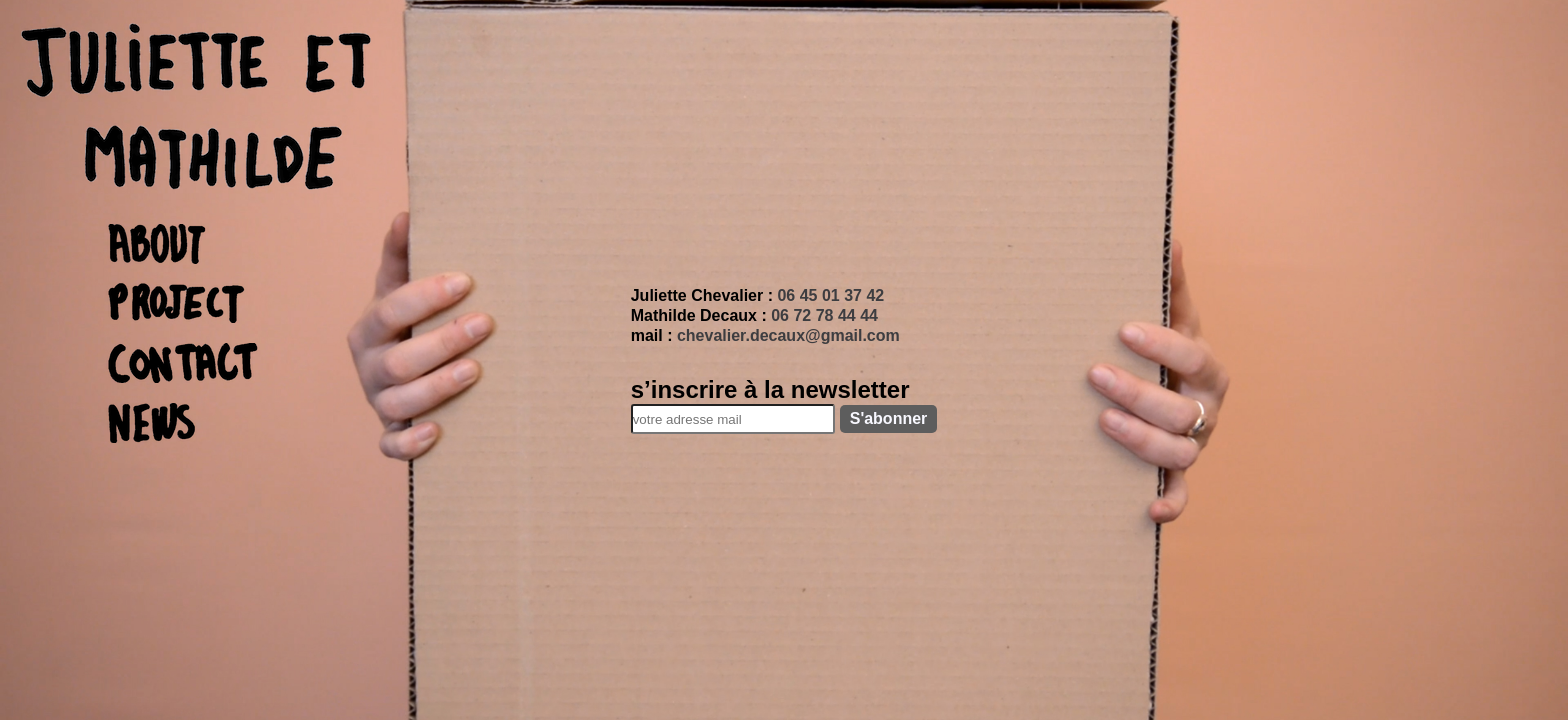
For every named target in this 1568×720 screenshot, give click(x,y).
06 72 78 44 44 (824, 315)
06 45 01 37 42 (830, 295)
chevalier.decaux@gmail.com (788, 335)
